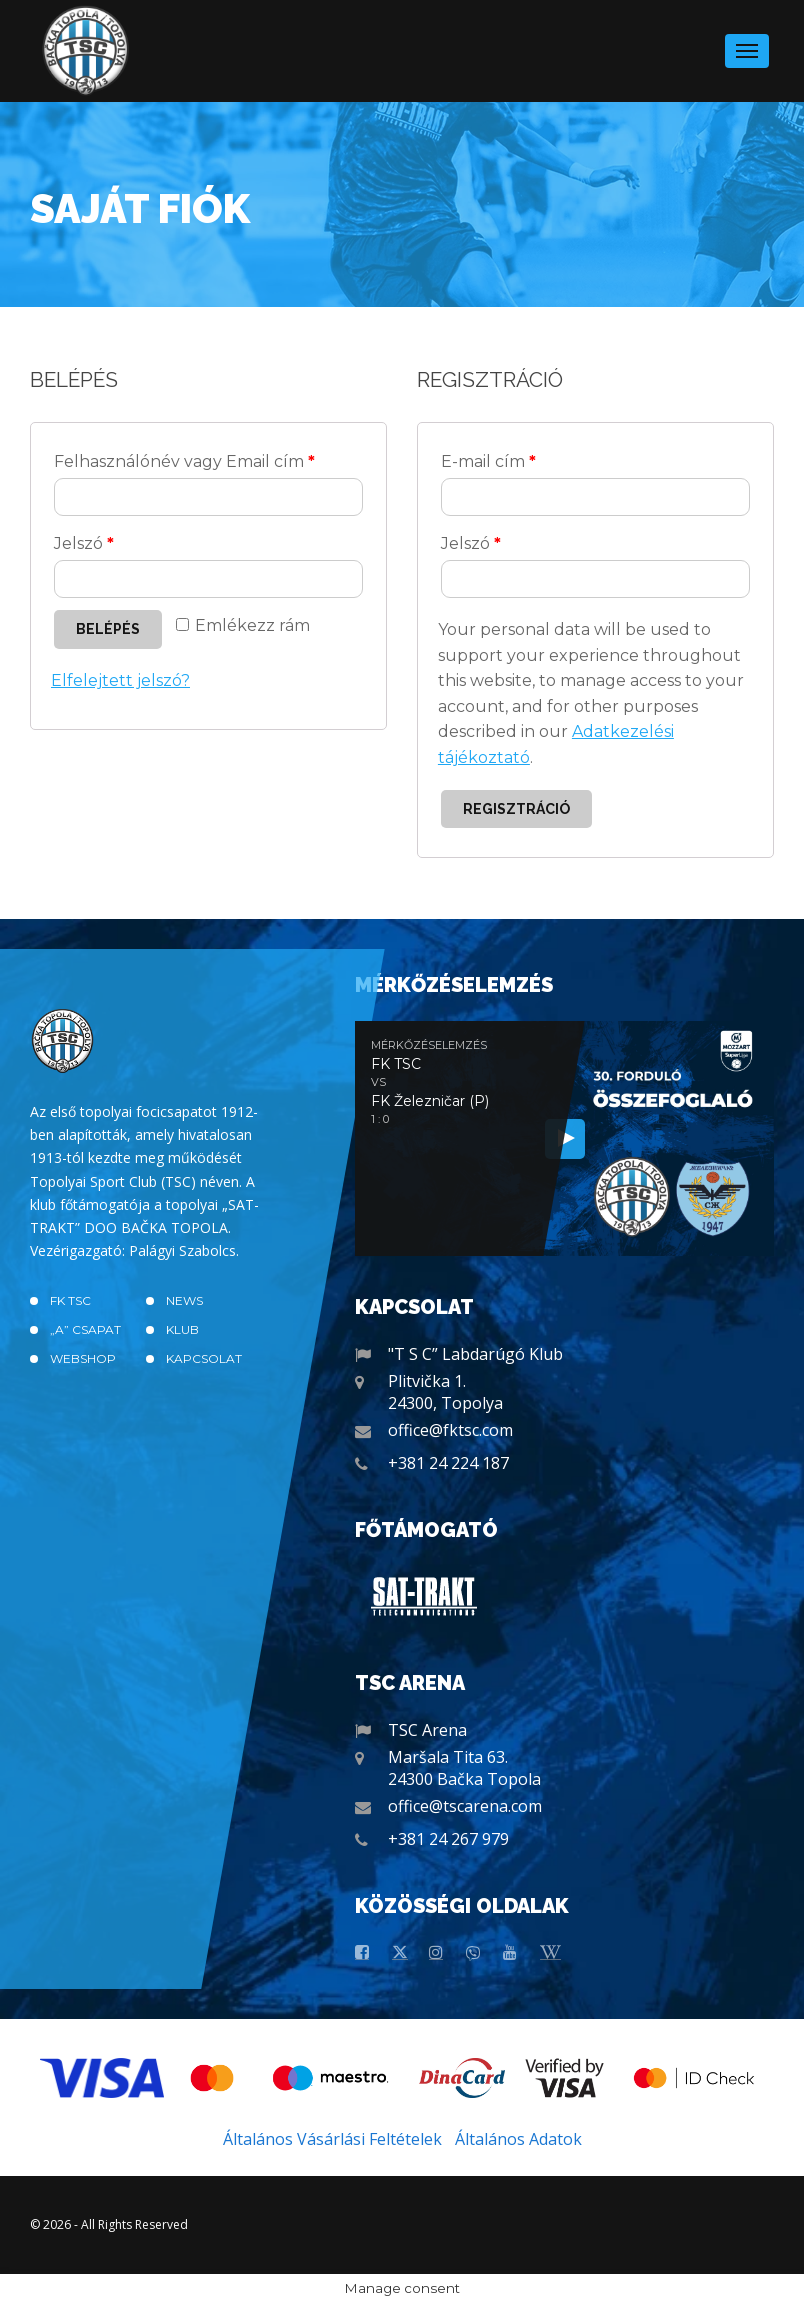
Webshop (83, 1358)
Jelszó (84, 543)
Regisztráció (516, 809)
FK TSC (70, 1300)
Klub (182, 1329)
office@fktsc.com (450, 1430)
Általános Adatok (518, 2139)
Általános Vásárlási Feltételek (332, 2139)
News (184, 1300)
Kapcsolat (204, 1358)
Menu (747, 45)
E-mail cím (488, 461)
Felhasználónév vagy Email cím (184, 461)
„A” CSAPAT (85, 1329)
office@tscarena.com (465, 1806)
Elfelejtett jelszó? (120, 680)
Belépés (108, 629)
